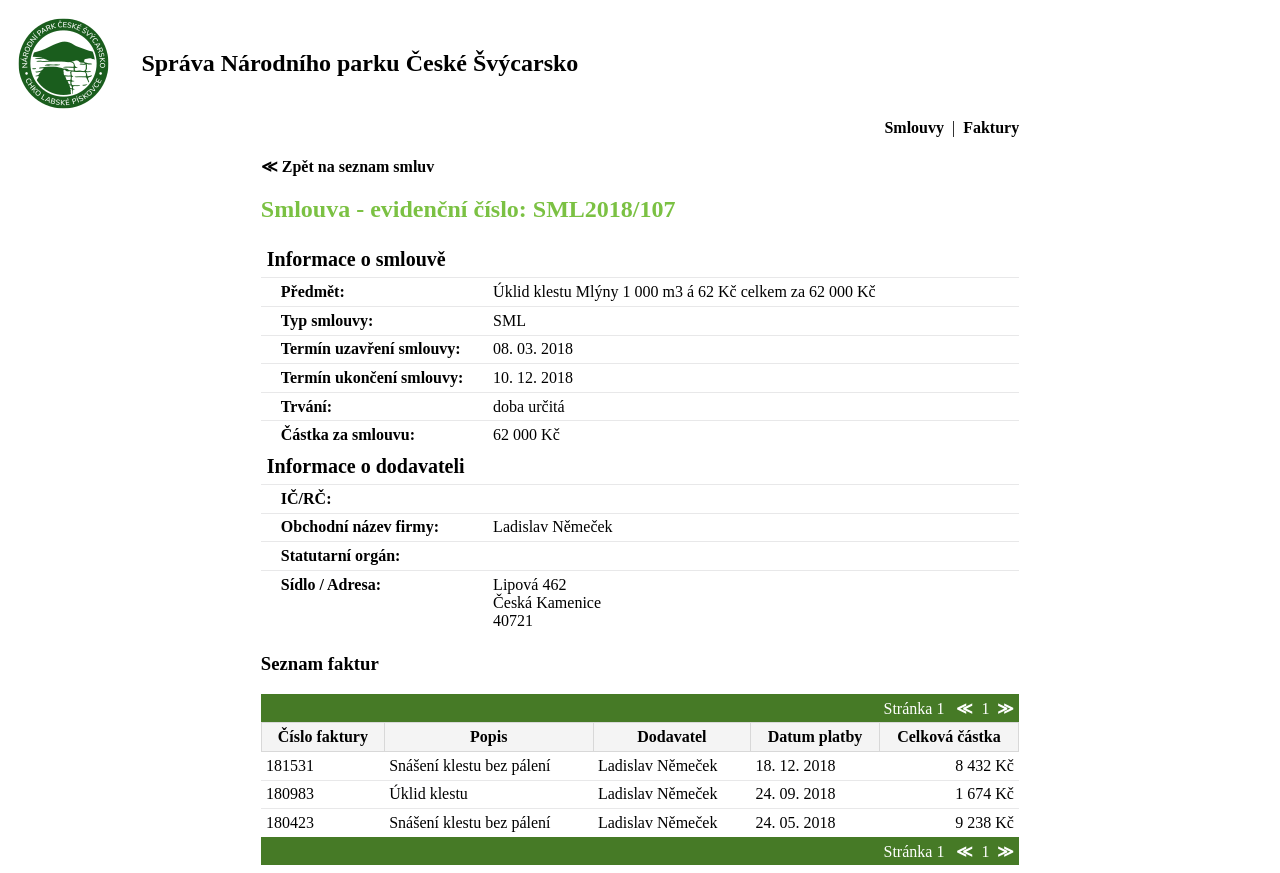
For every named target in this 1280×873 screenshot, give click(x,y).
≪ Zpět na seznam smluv (347, 166)
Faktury (991, 127)
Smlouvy (914, 127)
